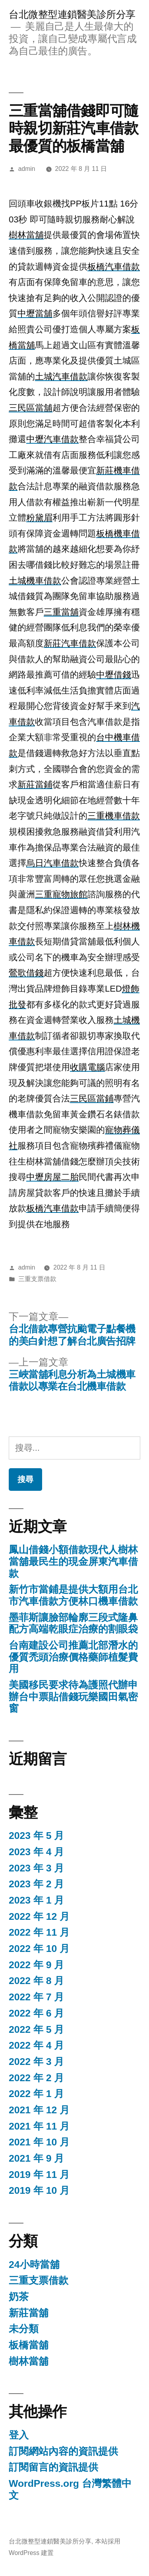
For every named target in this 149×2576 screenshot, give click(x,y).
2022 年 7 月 (36, 1997)
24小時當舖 (34, 2264)
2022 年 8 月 (36, 1980)
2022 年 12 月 (39, 1916)
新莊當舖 (28, 2313)
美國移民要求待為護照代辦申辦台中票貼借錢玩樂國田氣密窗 (73, 1697)
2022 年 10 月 (39, 1948)
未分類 (24, 2328)
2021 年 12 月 (39, 2110)
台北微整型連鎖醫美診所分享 (72, 14)
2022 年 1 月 (36, 2093)
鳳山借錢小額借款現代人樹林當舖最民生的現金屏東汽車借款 (73, 1561)
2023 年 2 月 (36, 1884)
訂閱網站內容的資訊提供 (63, 2451)
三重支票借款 (37, 1279)
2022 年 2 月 (36, 2077)
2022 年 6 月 (36, 2013)
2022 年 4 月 (36, 2045)
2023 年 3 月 (36, 1868)
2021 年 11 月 (39, 2126)
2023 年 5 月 (36, 1835)
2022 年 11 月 (39, 1932)
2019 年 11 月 (39, 2174)
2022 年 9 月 (36, 1964)
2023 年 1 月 (36, 1900)
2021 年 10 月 (39, 2142)
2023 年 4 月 (36, 1851)
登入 (19, 2435)
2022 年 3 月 (36, 2061)
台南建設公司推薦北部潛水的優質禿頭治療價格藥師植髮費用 (73, 1657)
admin (26, 168)
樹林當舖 (28, 2361)
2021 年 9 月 (36, 2158)
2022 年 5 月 (36, 2029)
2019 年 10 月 (39, 2190)
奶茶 (19, 2296)
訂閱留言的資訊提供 (53, 2467)
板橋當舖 (28, 2345)
